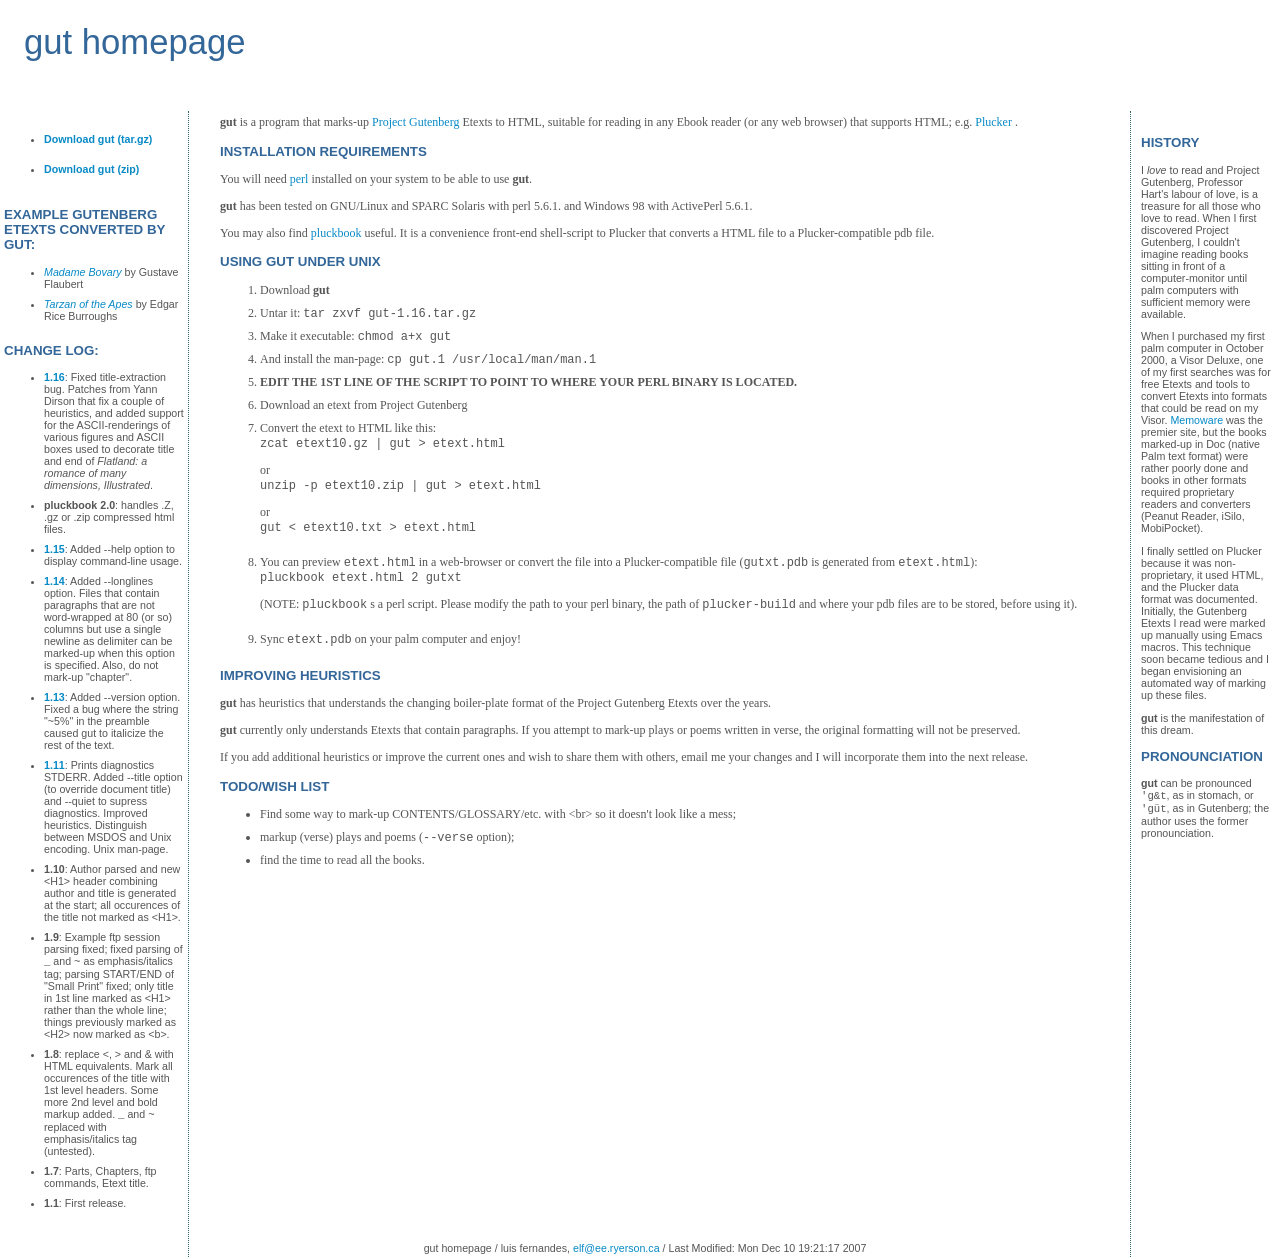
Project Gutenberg (415, 122)
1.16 (54, 377)
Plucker (993, 122)
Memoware (1196, 420)
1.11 (54, 765)
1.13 (54, 697)
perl (299, 179)
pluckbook (336, 233)
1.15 (54, 549)
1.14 (54, 581)
